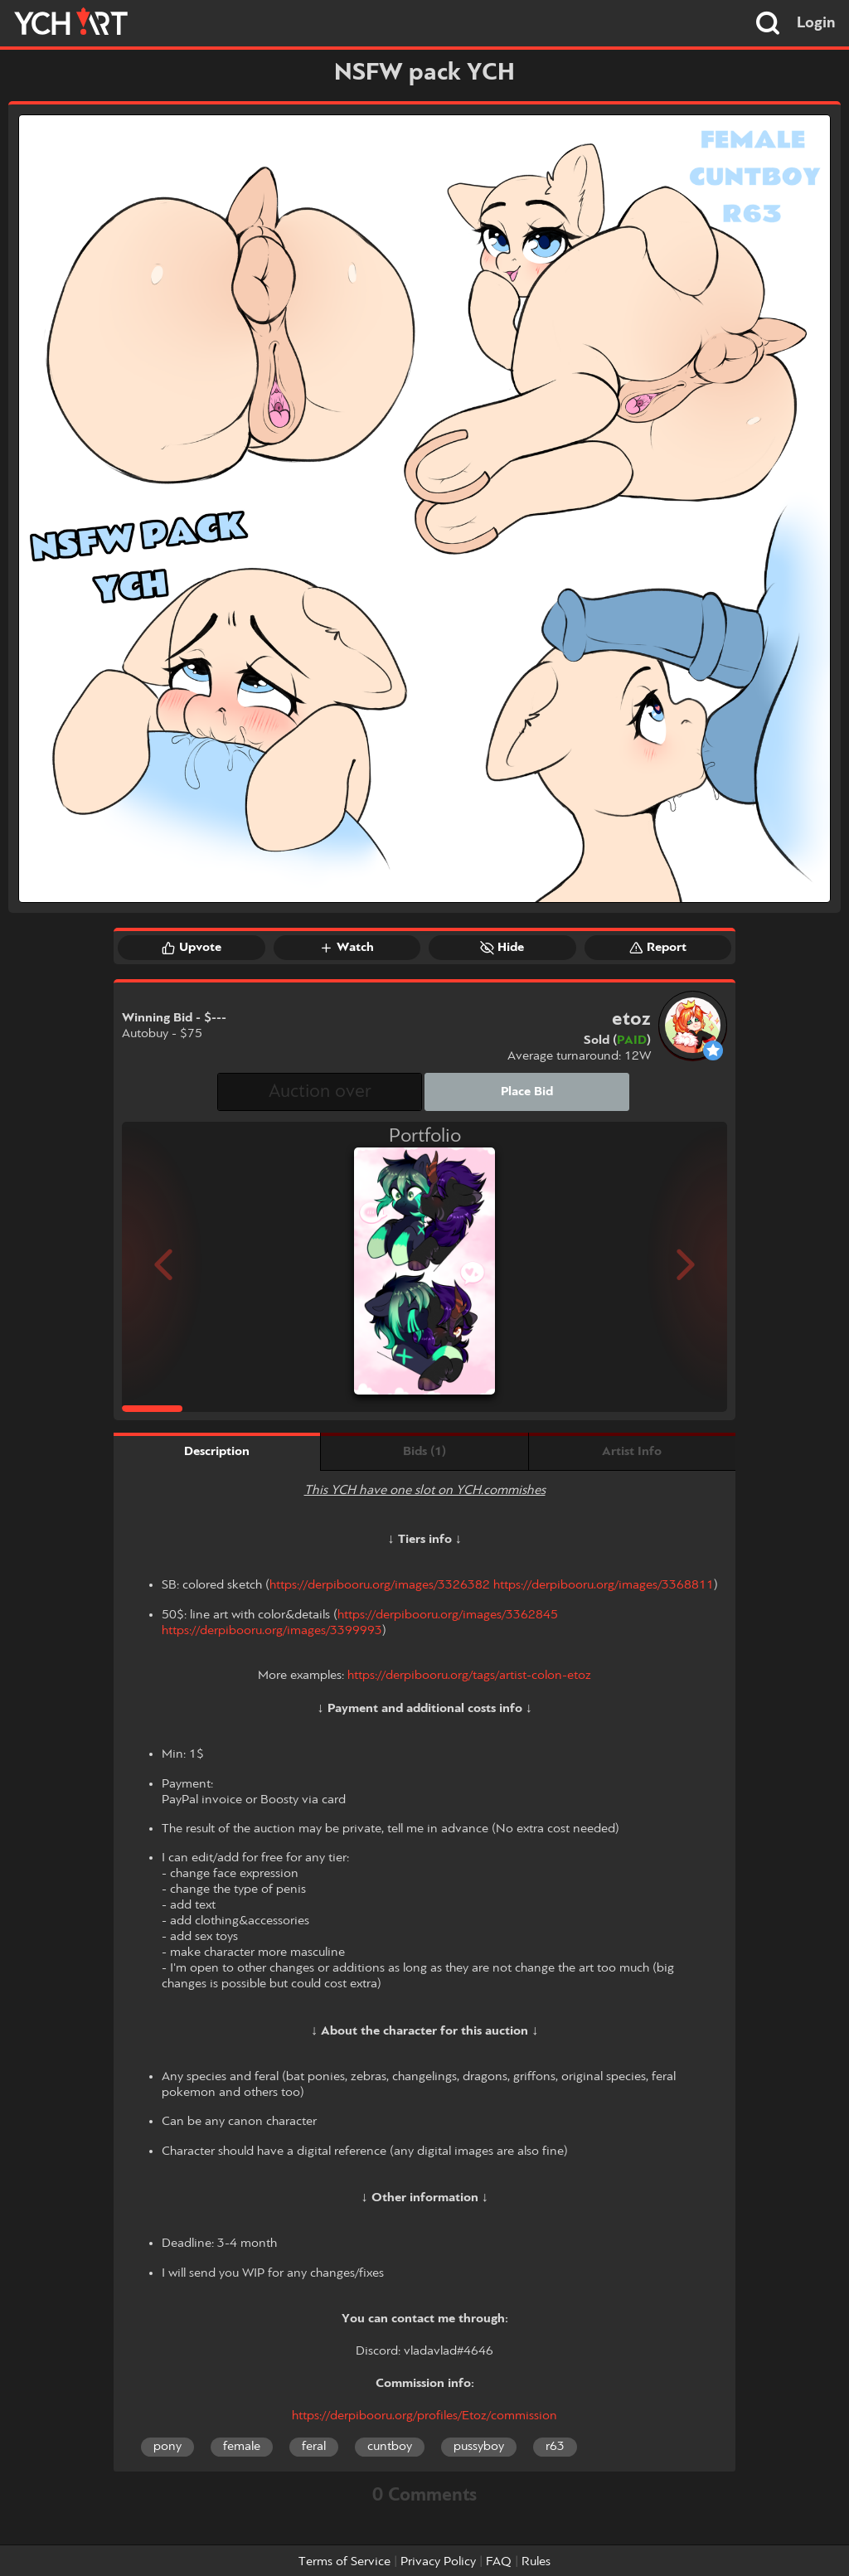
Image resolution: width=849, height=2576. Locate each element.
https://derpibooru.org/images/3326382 (379, 1585)
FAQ (499, 2562)
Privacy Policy (438, 2562)
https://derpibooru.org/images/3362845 (447, 1615)
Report (657, 947)
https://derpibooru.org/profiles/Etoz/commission (424, 2416)
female (241, 2446)
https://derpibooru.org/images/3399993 (272, 1630)
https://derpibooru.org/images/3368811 (603, 1585)
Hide (502, 947)
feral (314, 2446)
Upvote (191, 947)
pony (167, 2446)
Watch (346, 947)
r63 (555, 2446)
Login (816, 23)
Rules (536, 2562)
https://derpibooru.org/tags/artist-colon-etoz (469, 1675)
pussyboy (479, 2446)
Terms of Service (344, 2562)
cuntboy (389, 2446)
